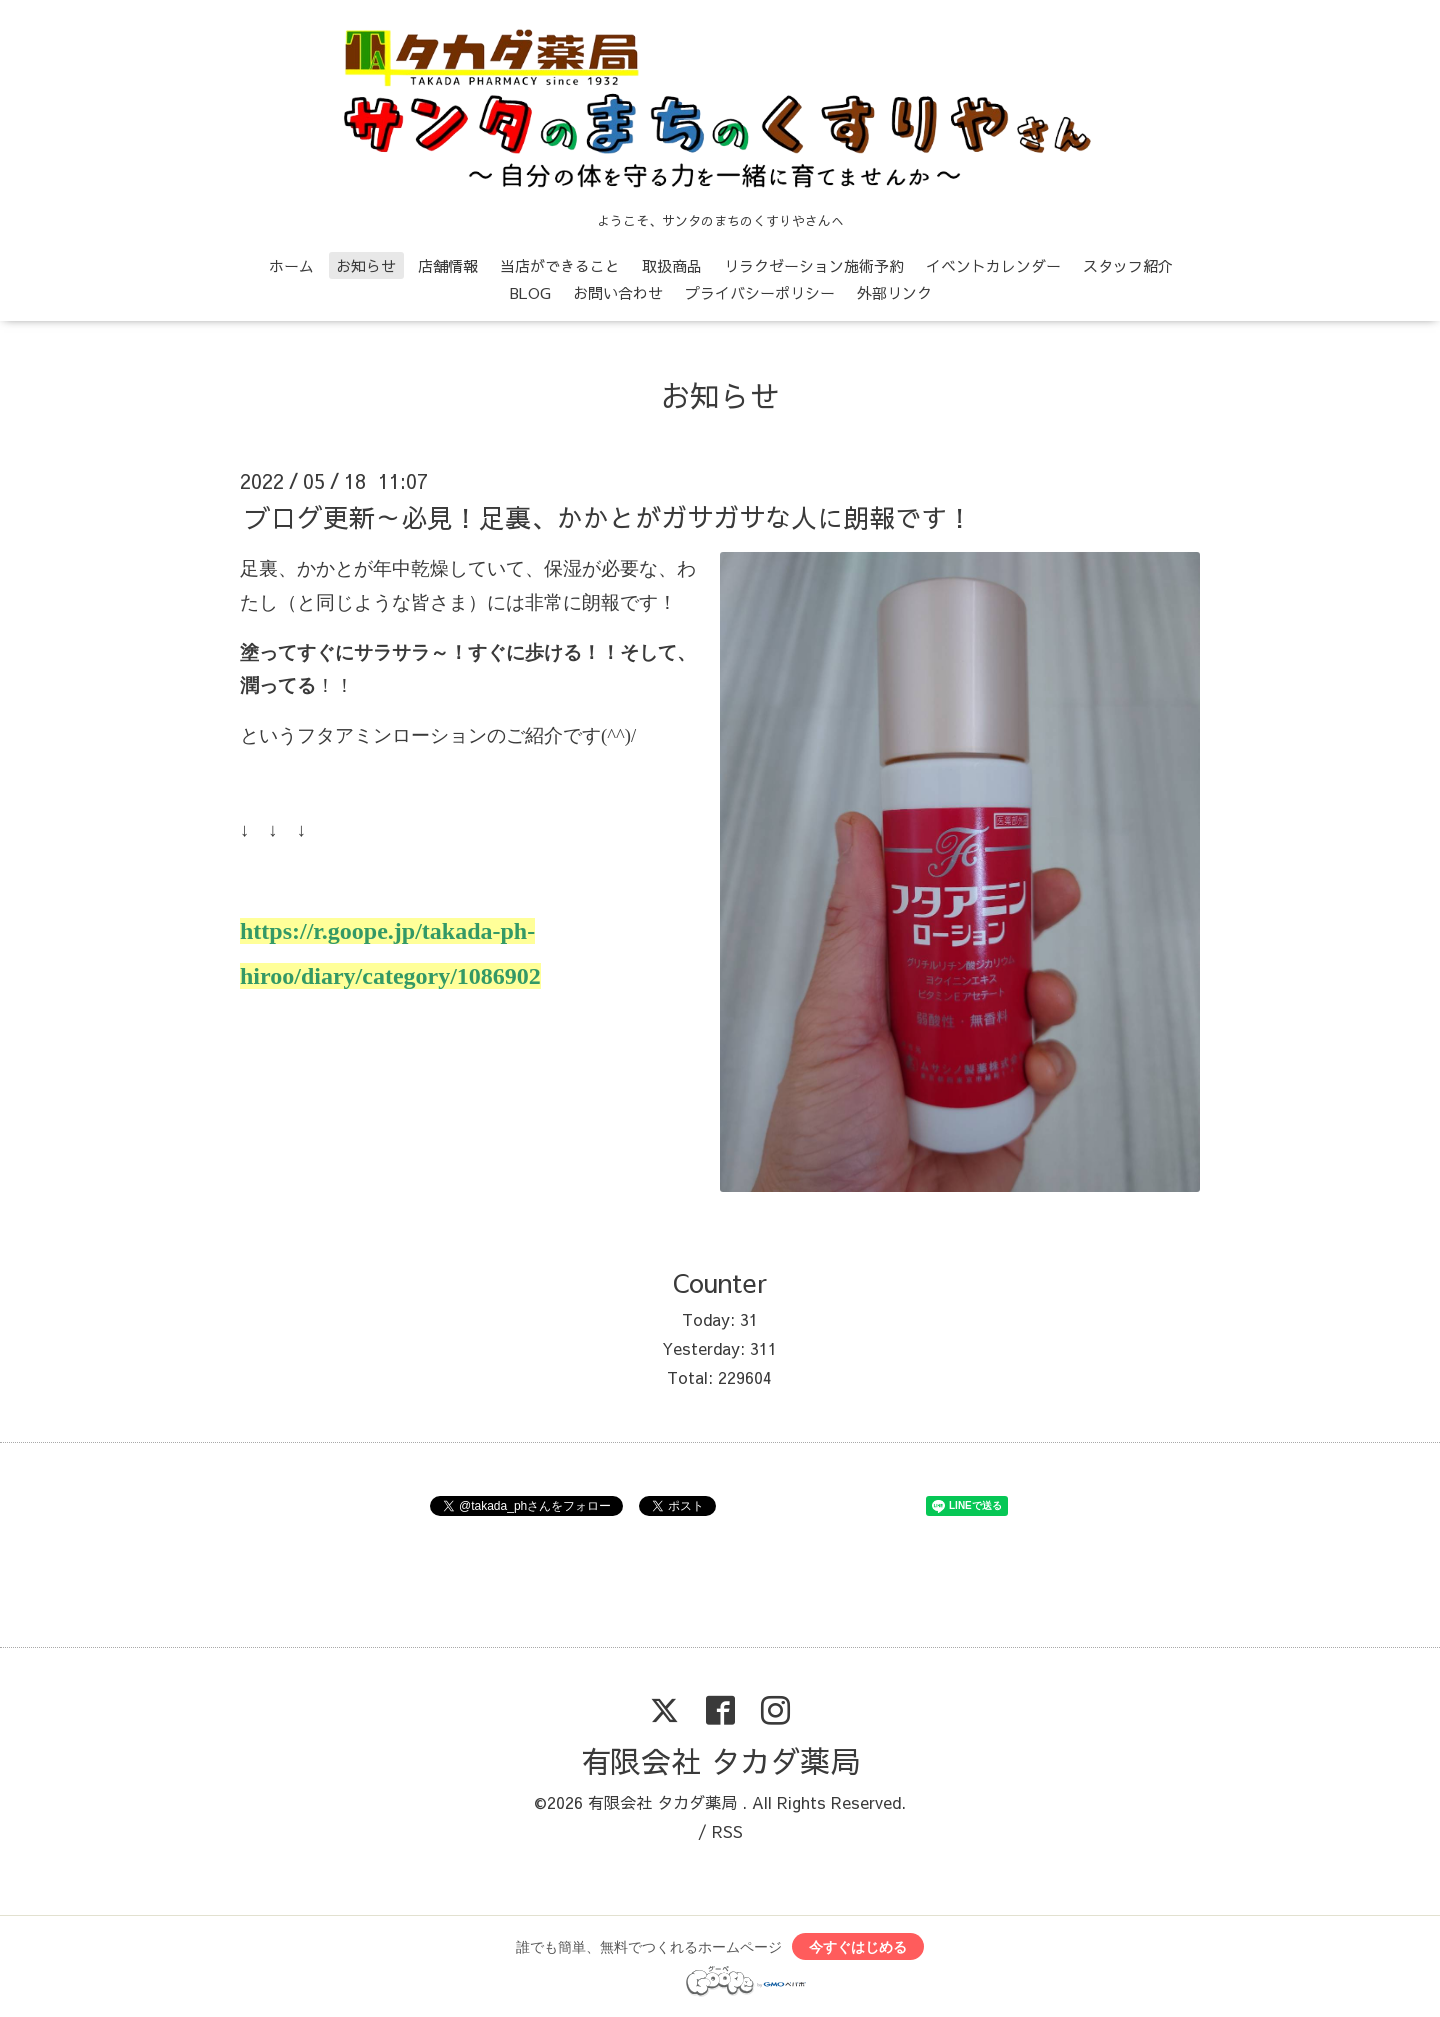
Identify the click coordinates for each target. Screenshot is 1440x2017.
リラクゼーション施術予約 (814, 265)
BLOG (530, 292)
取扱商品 (672, 265)
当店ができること (560, 265)
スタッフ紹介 (1128, 265)
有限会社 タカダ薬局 (720, 1760)
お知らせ (366, 265)
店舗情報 (448, 265)
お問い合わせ (618, 292)
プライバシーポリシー (760, 292)
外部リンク (894, 292)
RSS (727, 1831)
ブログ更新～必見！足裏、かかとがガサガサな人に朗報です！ (609, 516)
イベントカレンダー (993, 265)
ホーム (291, 265)
